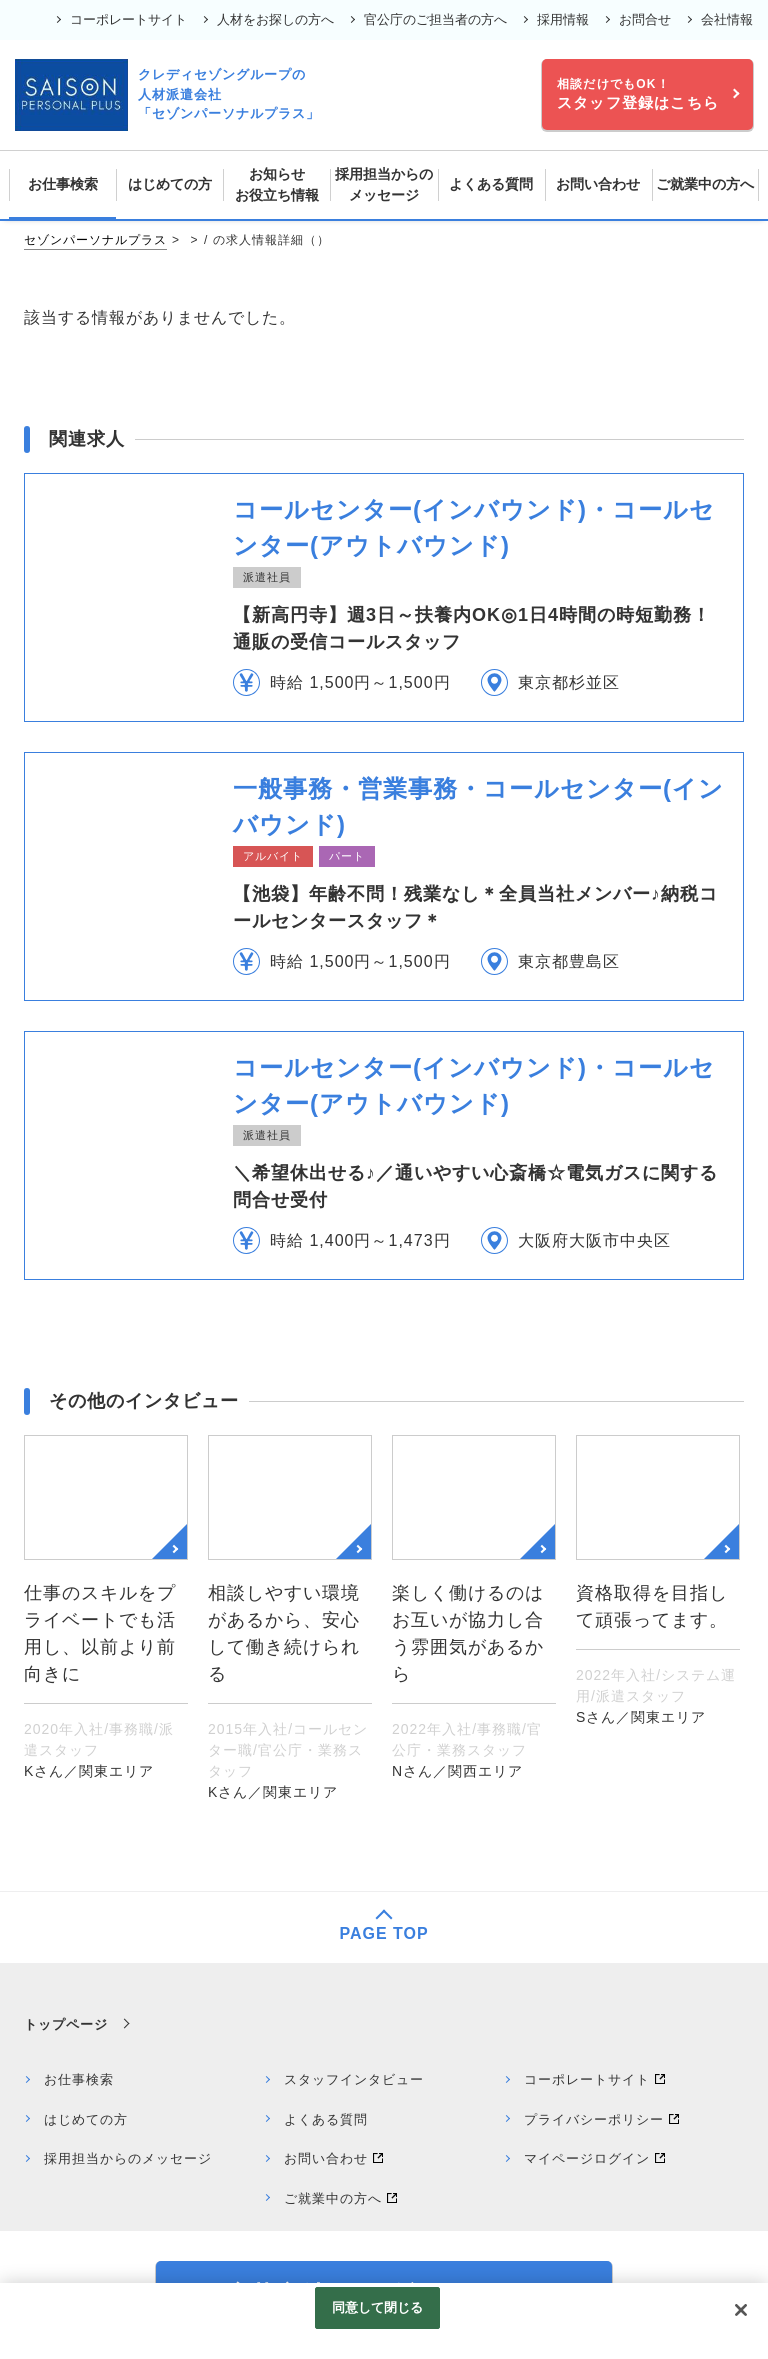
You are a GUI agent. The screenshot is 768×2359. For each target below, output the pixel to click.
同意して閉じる (378, 2307)
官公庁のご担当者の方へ (435, 19)
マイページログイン (587, 2158)
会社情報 (727, 19)
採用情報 (563, 19)
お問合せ (645, 19)
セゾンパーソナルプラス (95, 240)
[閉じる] (741, 2310)
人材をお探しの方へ (275, 19)
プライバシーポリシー (594, 2119)
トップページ (66, 2024)
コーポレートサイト (128, 19)
